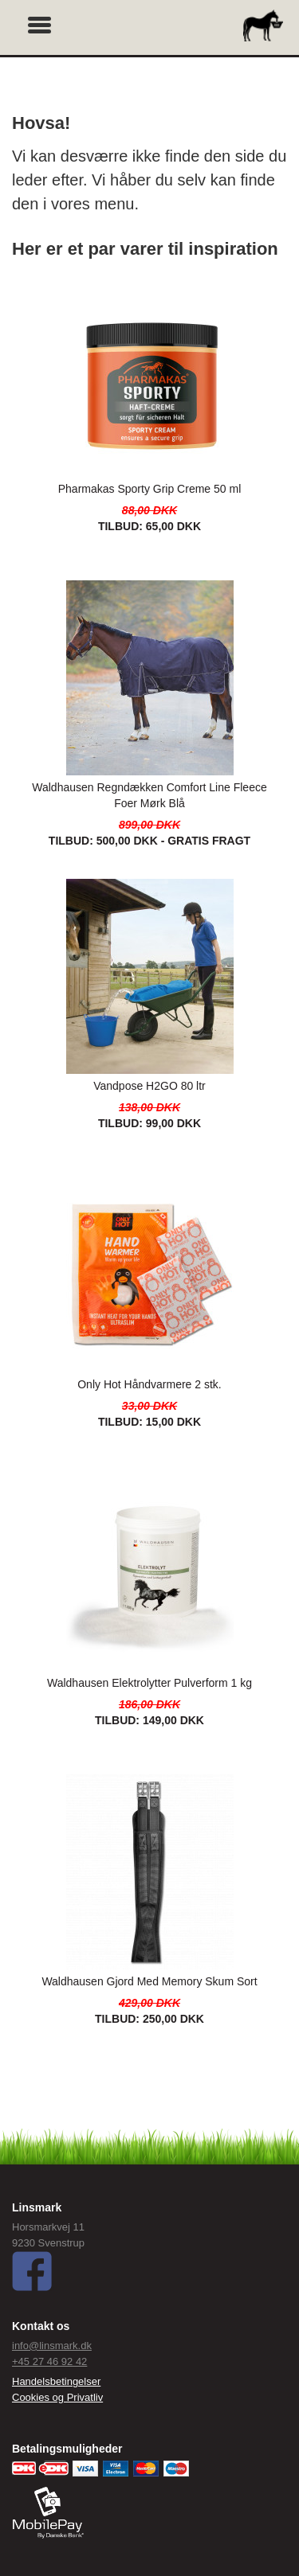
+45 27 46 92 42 (49, 2361)
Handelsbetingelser (56, 2381)
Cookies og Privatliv (57, 2397)
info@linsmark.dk (52, 2346)
